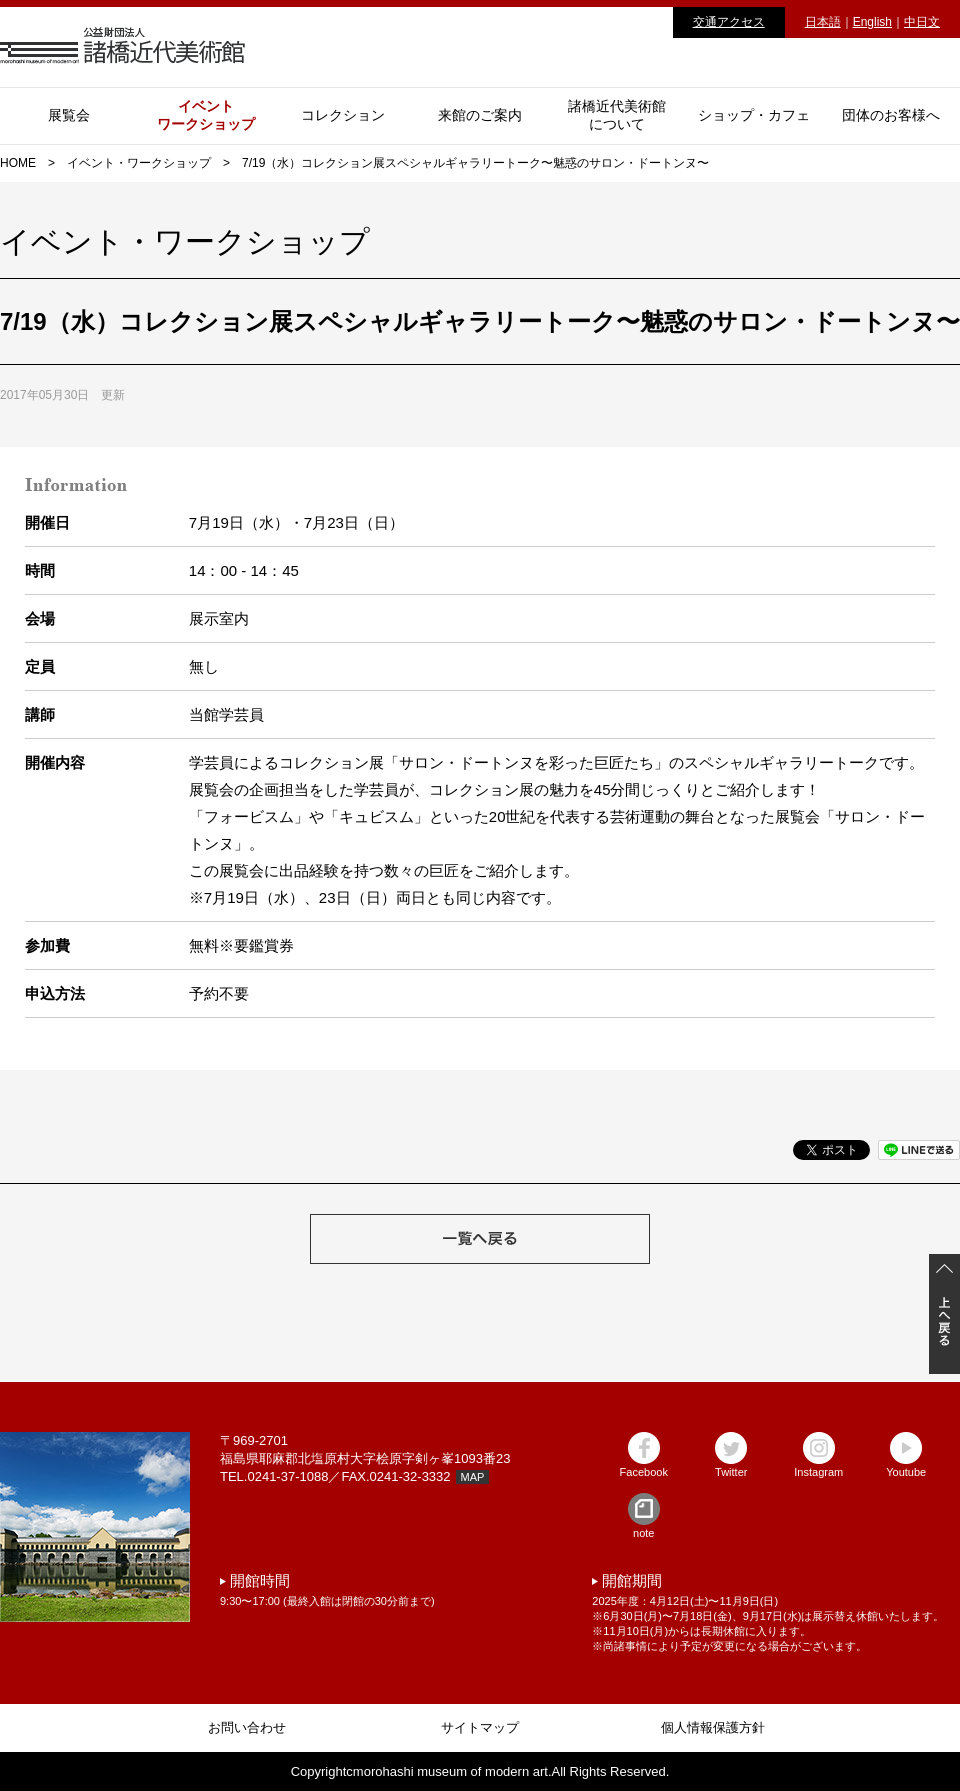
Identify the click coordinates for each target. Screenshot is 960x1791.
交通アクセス (729, 22)
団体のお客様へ (891, 115)
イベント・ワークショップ (139, 163)
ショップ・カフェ (754, 115)
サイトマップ (480, 1727)
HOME (18, 163)
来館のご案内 (480, 115)
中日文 (922, 22)
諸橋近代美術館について (617, 115)
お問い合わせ (247, 1727)
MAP (473, 1477)
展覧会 (69, 115)
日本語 (823, 22)
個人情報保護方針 (713, 1727)
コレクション (343, 115)
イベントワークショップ (206, 115)
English (872, 22)
